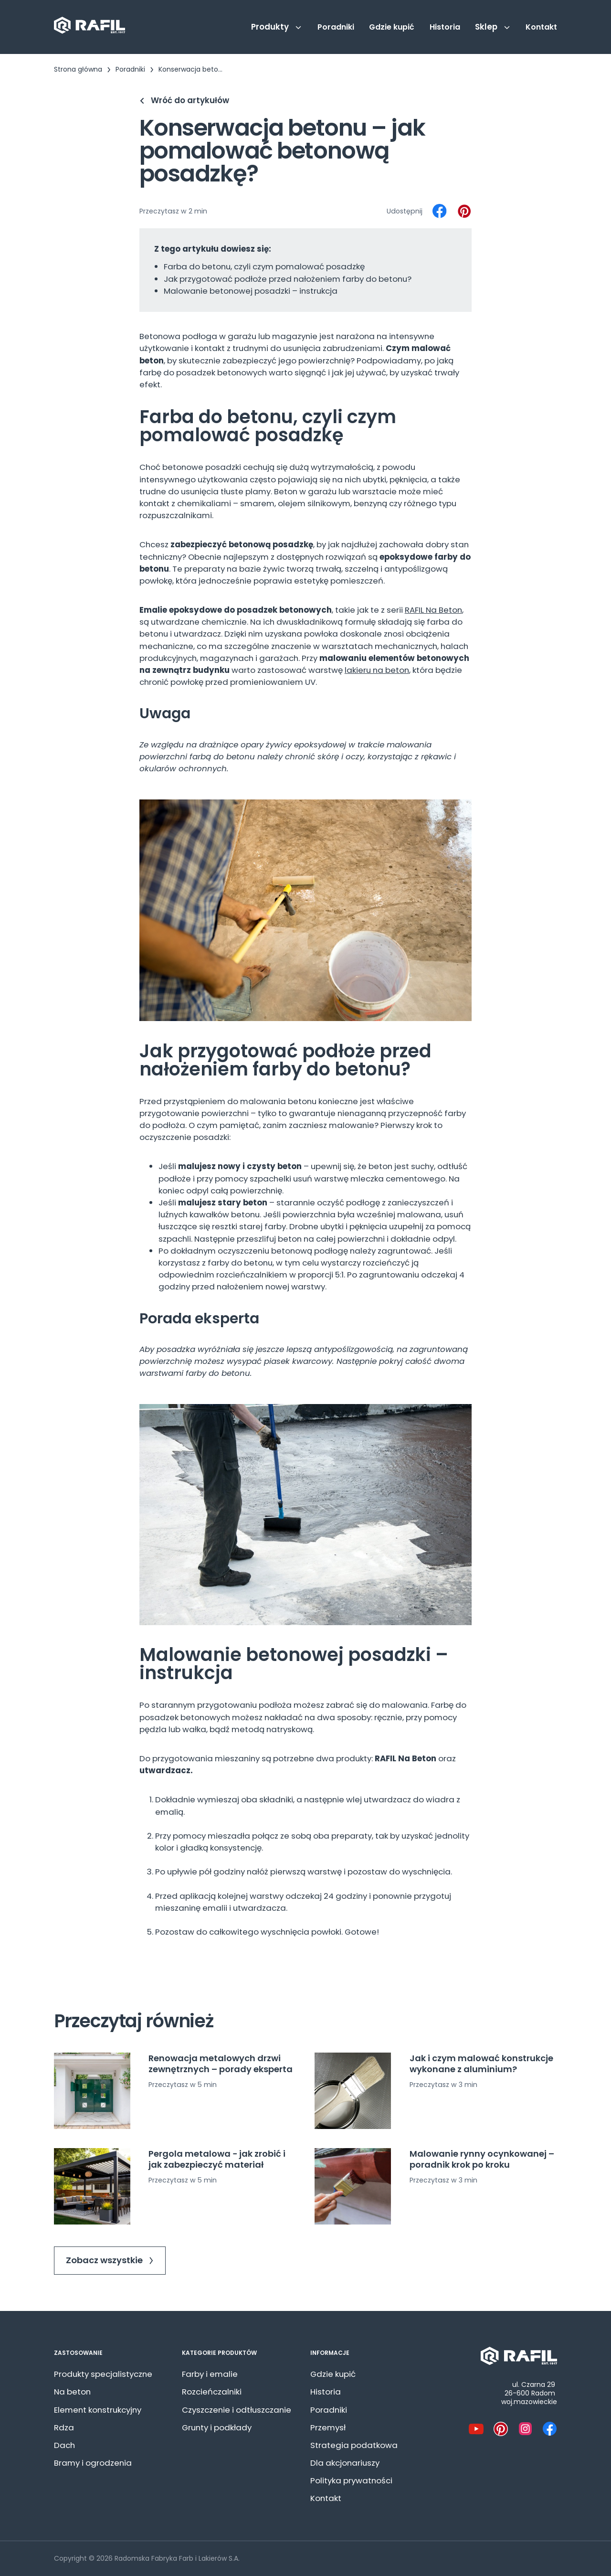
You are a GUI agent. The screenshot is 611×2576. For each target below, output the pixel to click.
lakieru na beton (377, 670)
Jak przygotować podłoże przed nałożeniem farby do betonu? (287, 279)
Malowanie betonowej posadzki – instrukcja (250, 291)
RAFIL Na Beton (433, 610)
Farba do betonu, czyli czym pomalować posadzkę (264, 266)
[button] (276, 27)
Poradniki (130, 69)
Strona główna (78, 69)
